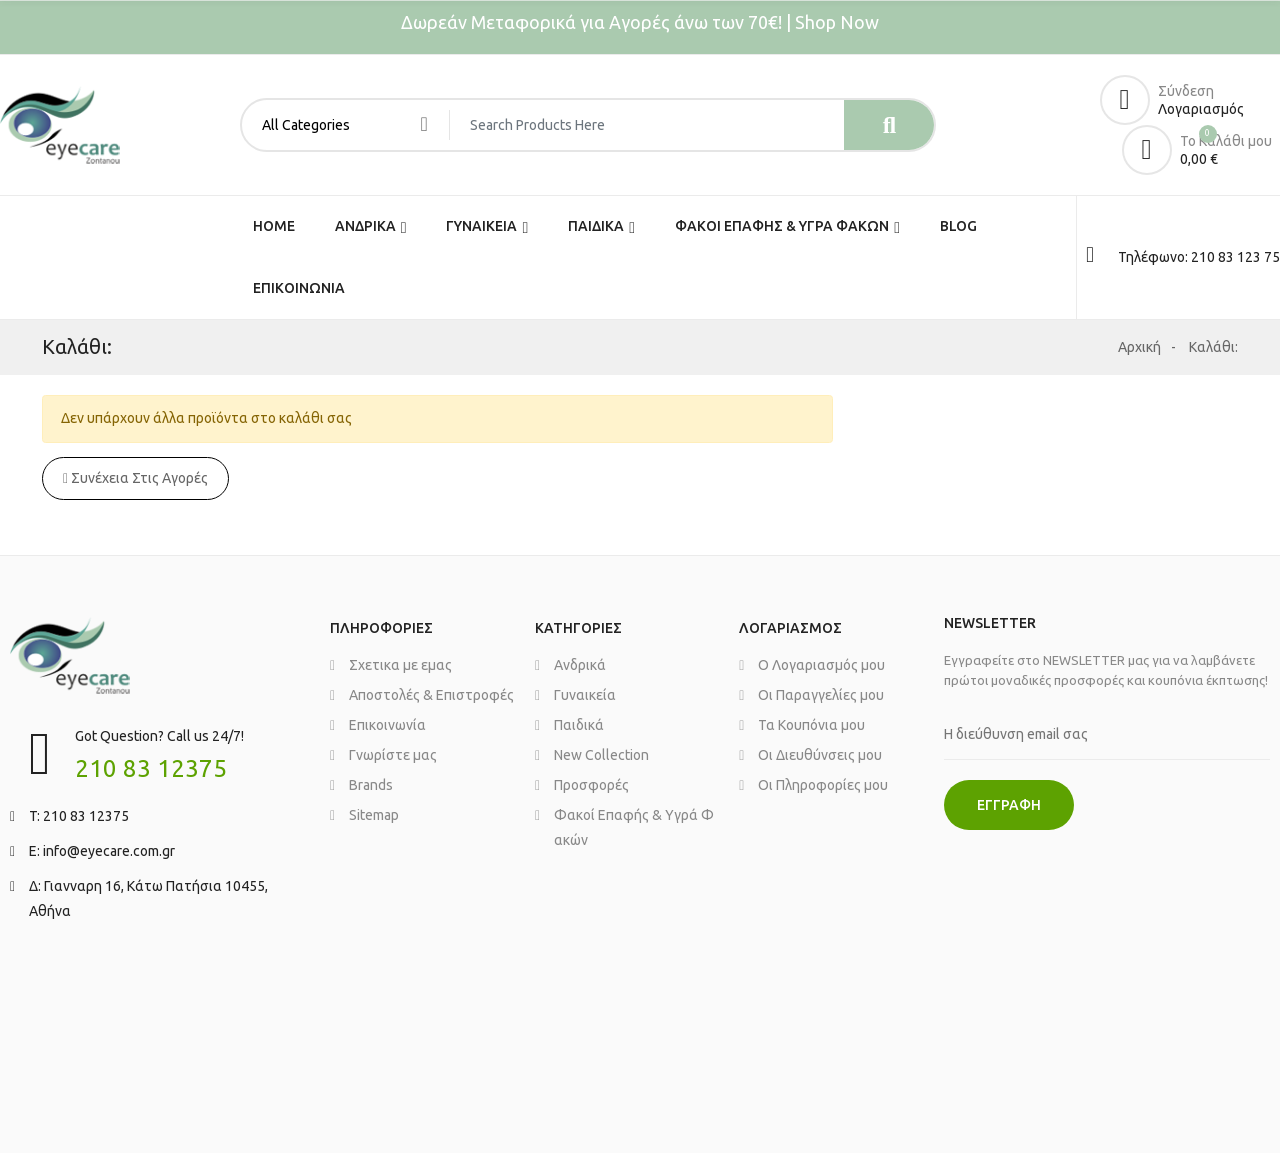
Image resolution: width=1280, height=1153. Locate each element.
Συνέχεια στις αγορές (135, 478)
